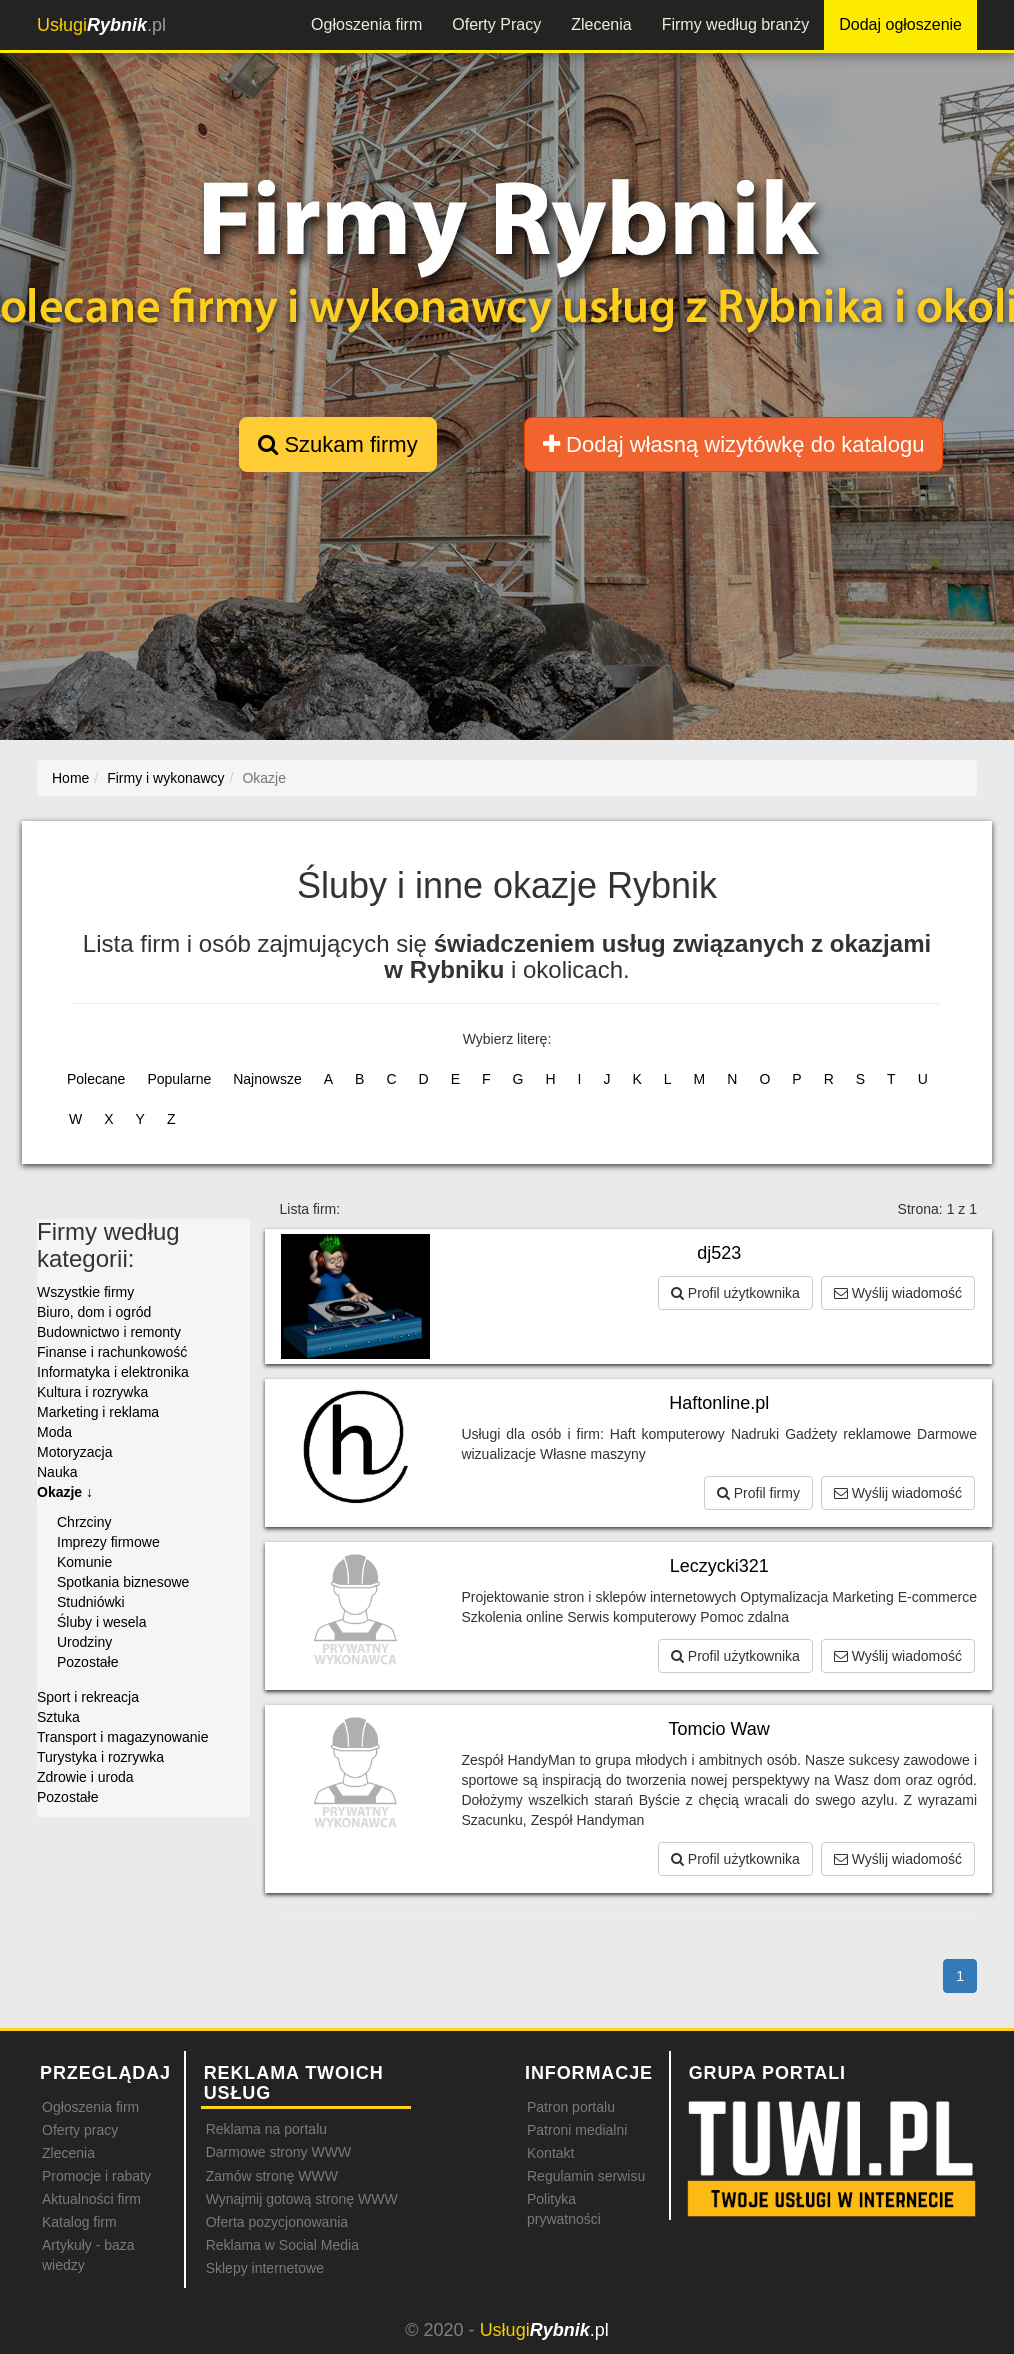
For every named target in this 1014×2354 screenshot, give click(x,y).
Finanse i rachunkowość (112, 1352)
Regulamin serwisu (586, 2176)
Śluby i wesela (102, 1622)
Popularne (179, 1079)
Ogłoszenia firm (366, 24)
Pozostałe (87, 1662)
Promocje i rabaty (96, 2176)
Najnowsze (267, 1079)
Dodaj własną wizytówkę (733, 444)
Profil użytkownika (735, 1293)
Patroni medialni (577, 2130)
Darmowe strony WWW (278, 2152)
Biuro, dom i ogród (94, 1312)
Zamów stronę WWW (272, 2176)
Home (70, 778)
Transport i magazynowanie (122, 1737)
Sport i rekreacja (88, 1697)
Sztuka (58, 1717)
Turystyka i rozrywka (100, 1757)
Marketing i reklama (98, 1412)
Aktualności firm (91, 2199)
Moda (54, 1432)
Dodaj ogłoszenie (900, 24)
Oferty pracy (80, 2130)
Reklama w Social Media (282, 2245)
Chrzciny (84, 1522)
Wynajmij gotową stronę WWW (302, 2199)
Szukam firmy (337, 444)
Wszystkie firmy (85, 1292)
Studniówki (91, 1602)
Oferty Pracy (496, 24)
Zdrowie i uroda (85, 1777)
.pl (101, 25)
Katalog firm (79, 2222)
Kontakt (550, 2153)
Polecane (96, 1079)
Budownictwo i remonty (109, 1332)
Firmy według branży (736, 24)
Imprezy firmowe (108, 1542)
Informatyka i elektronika (113, 1372)
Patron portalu (571, 2107)
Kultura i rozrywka (92, 1392)
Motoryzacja (74, 1452)
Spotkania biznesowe (123, 1582)
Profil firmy (758, 1493)
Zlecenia (601, 24)
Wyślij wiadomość (898, 1293)
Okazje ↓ (65, 1492)
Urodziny (84, 1642)
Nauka (57, 1472)
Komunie (84, 1562)
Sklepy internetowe (265, 2268)
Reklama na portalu (266, 2129)
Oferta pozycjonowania (277, 2222)
